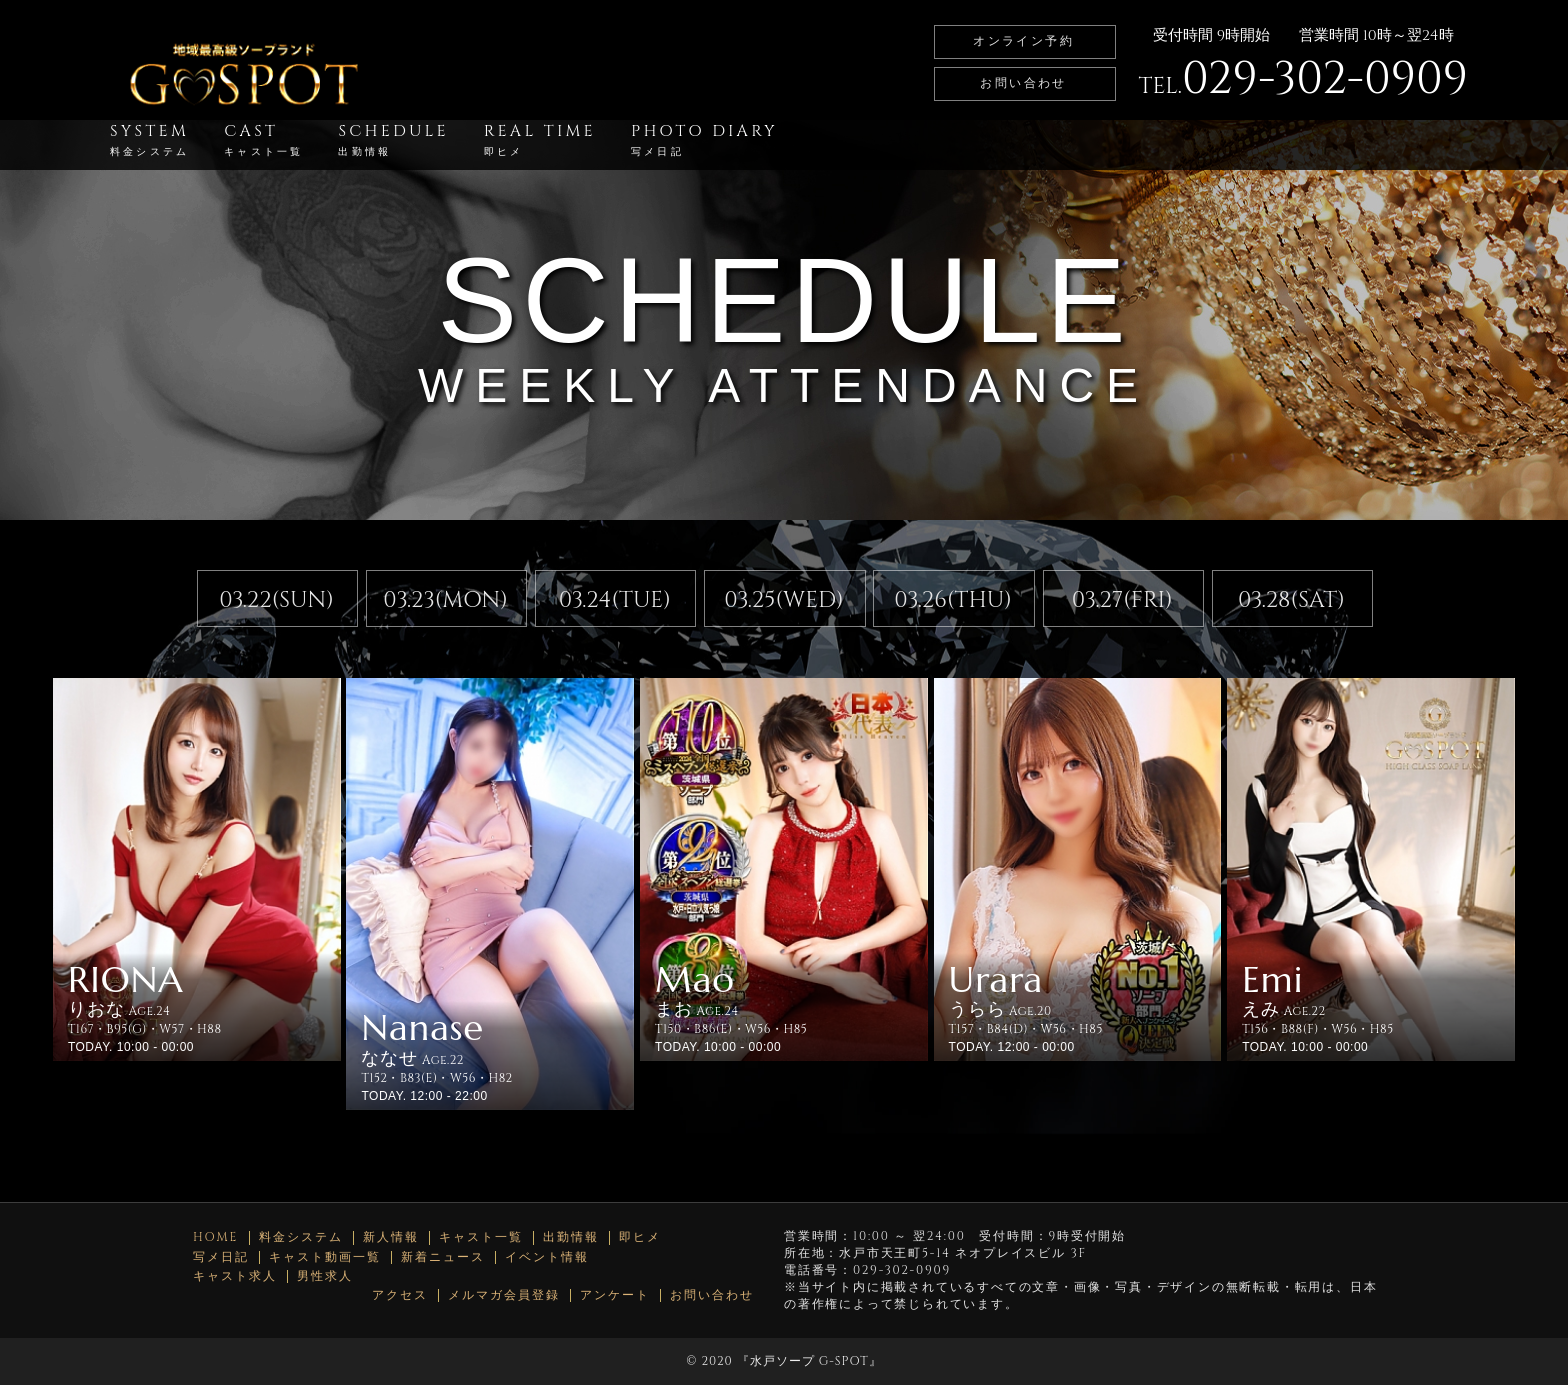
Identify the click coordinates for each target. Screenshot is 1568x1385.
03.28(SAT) (1291, 600)
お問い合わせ (1023, 83)
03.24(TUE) (615, 600)
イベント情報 (547, 1257)
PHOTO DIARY (704, 139)
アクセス (400, 1295)
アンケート (615, 1295)
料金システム (301, 1237)
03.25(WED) (784, 600)
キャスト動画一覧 (325, 1257)
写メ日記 (221, 1257)
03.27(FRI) (1122, 600)
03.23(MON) (445, 600)
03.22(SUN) (276, 600)
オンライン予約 (1023, 41)
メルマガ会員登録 (504, 1295)
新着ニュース (443, 1257)
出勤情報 (571, 1237)
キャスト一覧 (481, 1237)
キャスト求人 (235, 1276)
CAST (263, 139)
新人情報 (391, 1237)
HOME (216, 1237)
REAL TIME (540, 139)
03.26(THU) (953, 600)
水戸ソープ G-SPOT (809, 1361)
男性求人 (325, 1276)
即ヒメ (640, 1237)
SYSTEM (149, 139)
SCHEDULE (393, 139)
